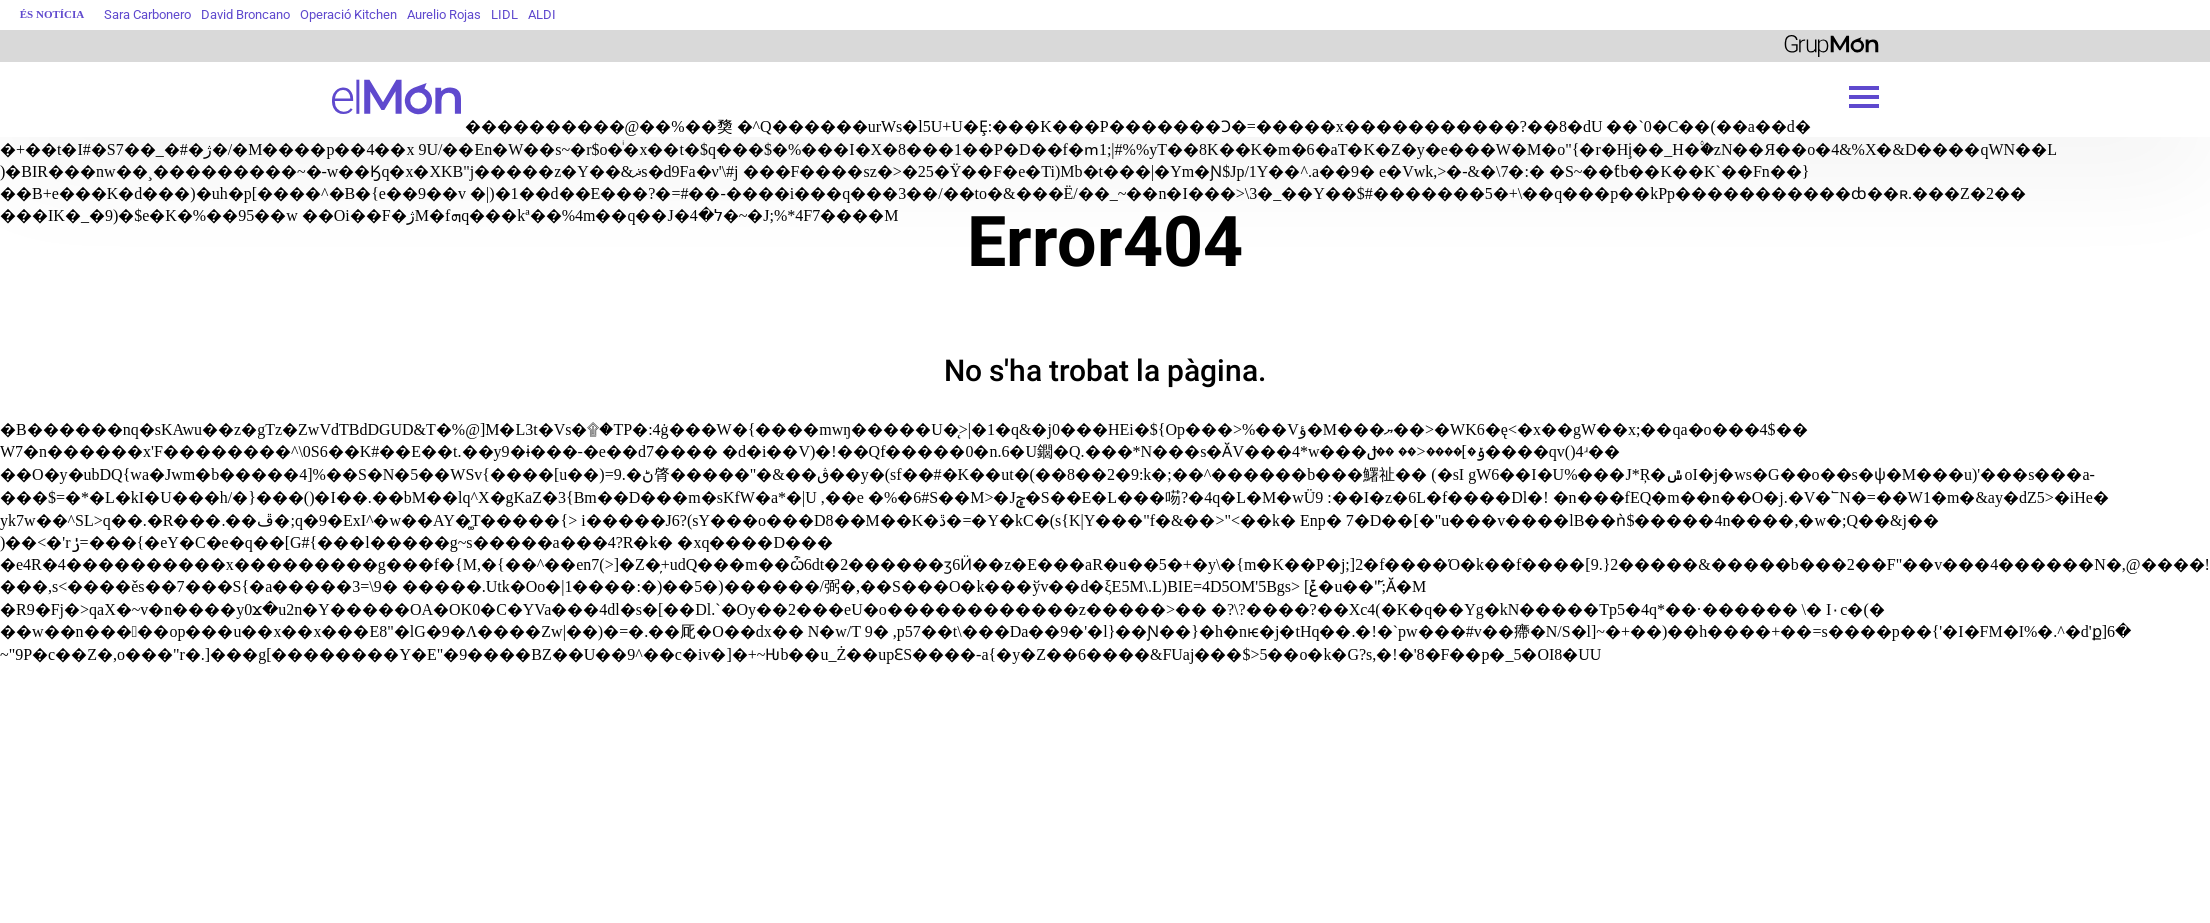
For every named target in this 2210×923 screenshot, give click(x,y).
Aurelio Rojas (444, 14)
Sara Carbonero (147, 14)
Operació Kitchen (348, 14)
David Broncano (245, 14)
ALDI (542, 14)
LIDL (504, 14)
